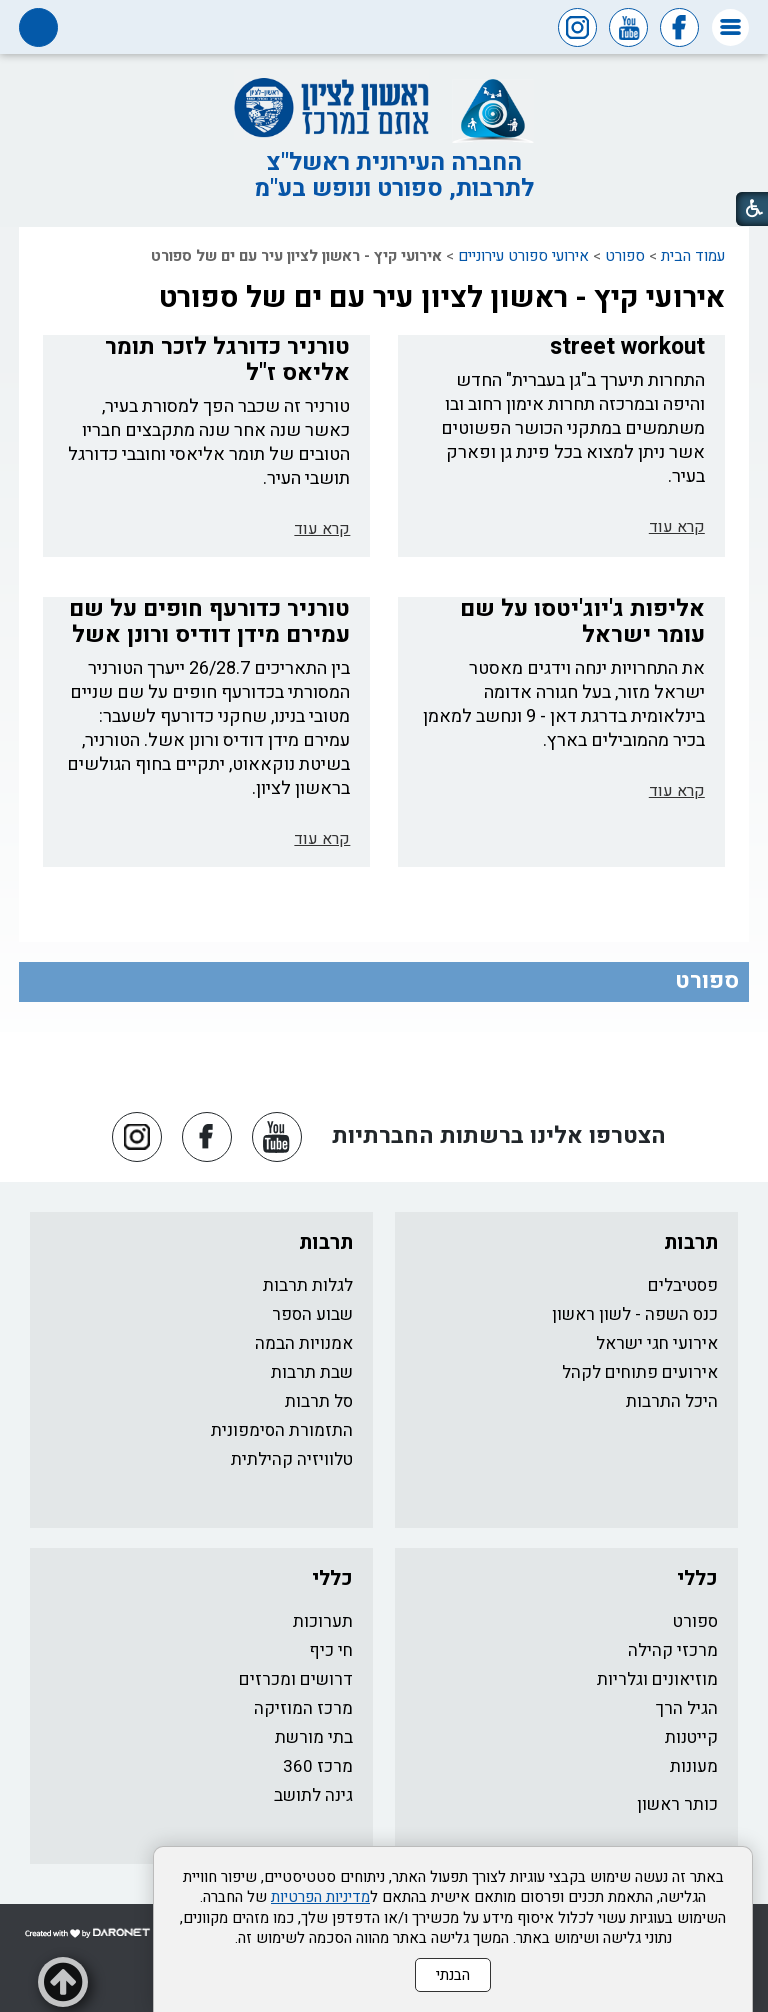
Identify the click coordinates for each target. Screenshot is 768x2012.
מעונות (694, 1766)
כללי (697, 1578)
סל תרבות (319, 1401)
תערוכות (323, 1621)
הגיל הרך (687, 1708)
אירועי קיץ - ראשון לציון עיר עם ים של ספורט (442, 298)
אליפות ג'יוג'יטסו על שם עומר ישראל (582, 622)
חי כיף (331, 1650)
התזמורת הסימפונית (282, 1430)
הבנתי (453, 1975)
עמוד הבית (693, 256)
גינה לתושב (313, 1795)
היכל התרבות (672, 1401)
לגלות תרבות (308, 1285)
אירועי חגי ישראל (657, 1343)
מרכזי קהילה (673, 1650)
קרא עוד (677, 527)
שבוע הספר (312, 1314)
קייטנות (691, 1737)
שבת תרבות (312, 1372)
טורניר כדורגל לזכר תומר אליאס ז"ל (227, 360)
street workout (627, 347)
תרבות (691, 1242)
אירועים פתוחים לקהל (640, 1372)
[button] (730, 27)
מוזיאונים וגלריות (657, 1679)
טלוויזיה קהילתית (292, 1459)
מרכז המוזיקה (303, 1708)
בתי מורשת (314, 1737)
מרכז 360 (318, 1766)
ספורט (625, 256)
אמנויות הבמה (304, 1343)
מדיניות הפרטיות (320, 1897)
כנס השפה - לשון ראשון (635, 1314)
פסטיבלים (683, 1285)
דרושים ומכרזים (296, 1679)
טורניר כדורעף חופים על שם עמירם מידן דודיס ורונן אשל (209, 622)
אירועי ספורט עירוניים (523, 256)
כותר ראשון (677, 1804)
